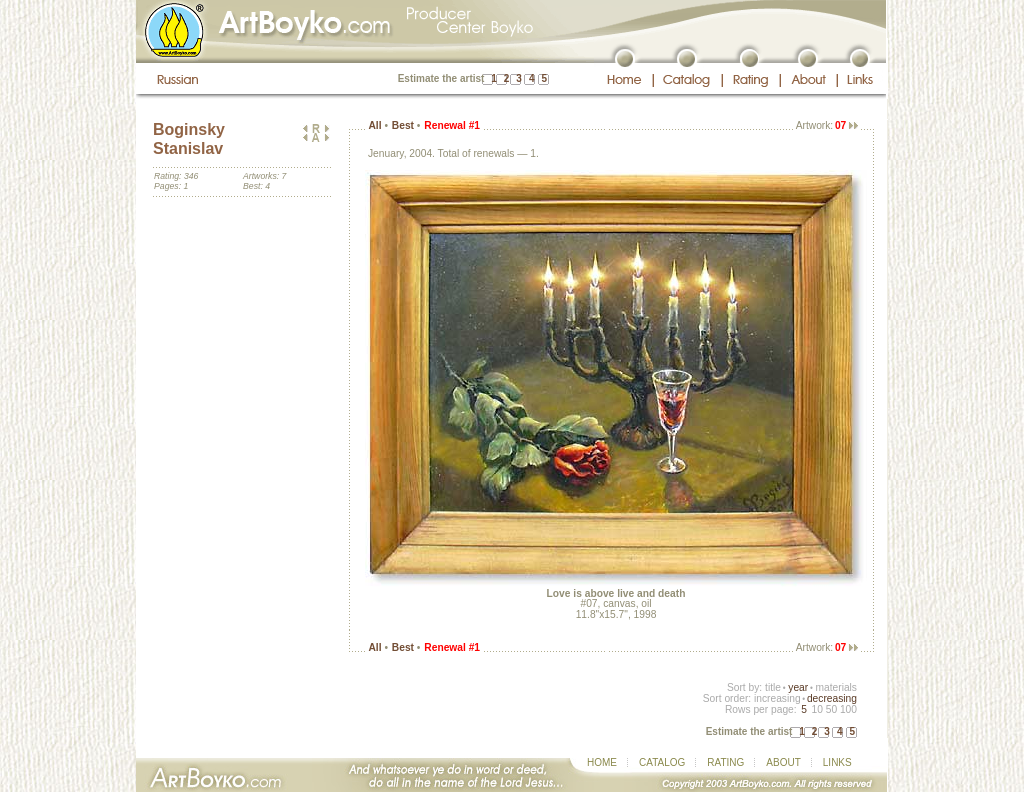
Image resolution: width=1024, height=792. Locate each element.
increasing (777, 698)
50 (831, 709)
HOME (602, 762)
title (773, 687)
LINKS (837, 762)
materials (836, 687)
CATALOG (662, 762)
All (374, 125)
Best (403, 125)
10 (816, 709)
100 (848, 709)
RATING (725, 762)
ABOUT (783, 762)
